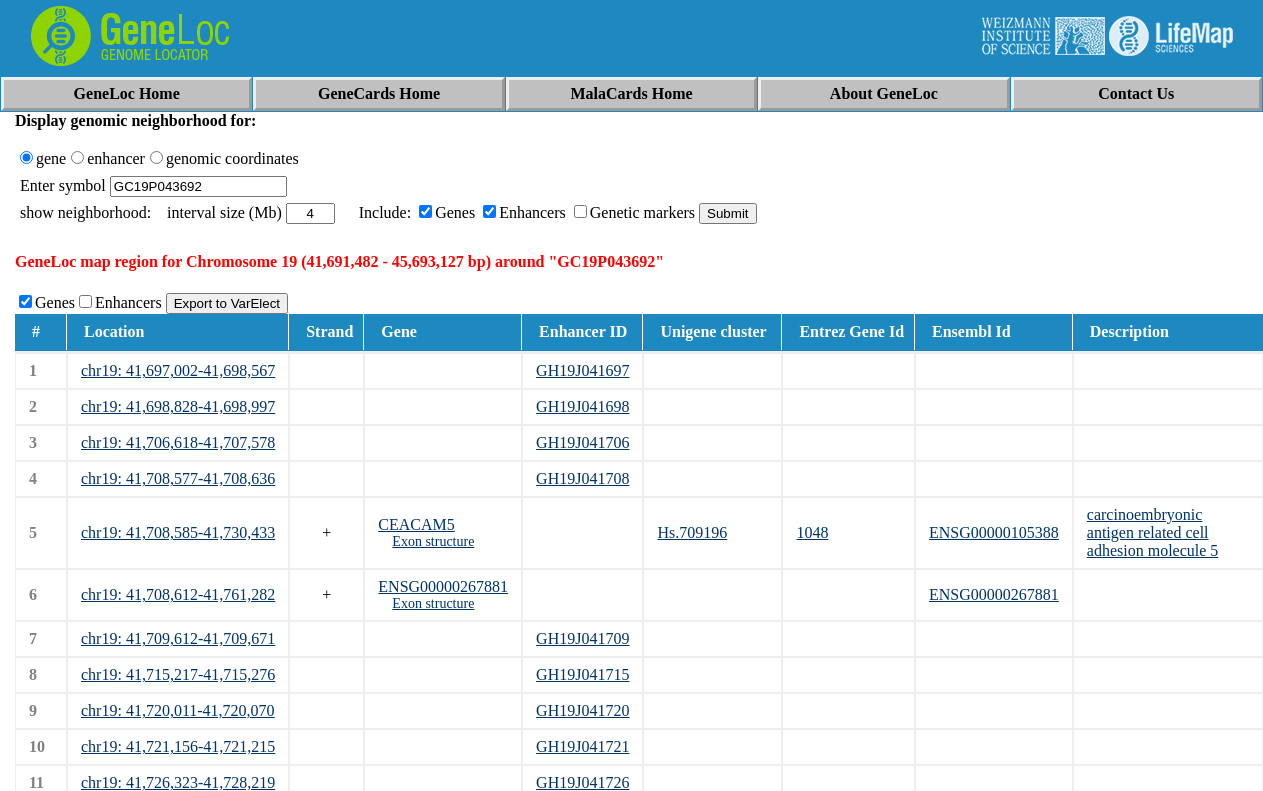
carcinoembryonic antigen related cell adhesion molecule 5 (1153, 532)
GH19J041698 (582, 406)
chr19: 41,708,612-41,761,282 (178, 594)
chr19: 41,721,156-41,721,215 (178, 746)
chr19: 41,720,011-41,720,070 (178, 710)
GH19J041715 (582, 674)
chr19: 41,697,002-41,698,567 (178, 370)
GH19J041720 (582, 710)
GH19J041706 (582, 442)
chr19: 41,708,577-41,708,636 (178, 478)
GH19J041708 (582, 478)
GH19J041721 (582, 746)
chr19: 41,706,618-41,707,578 (178, 442)
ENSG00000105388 (994, 532)
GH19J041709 (582, 638)
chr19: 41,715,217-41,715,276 (178, 674)
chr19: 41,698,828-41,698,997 (178, 406)
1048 (812, 532)
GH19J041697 (582, 370)
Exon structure (433, 541)
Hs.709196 (692, 532)
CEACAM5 (416, 524)
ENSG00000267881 (443, 586)
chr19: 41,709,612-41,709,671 (178, 638)
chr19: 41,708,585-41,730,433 (178, 532)
